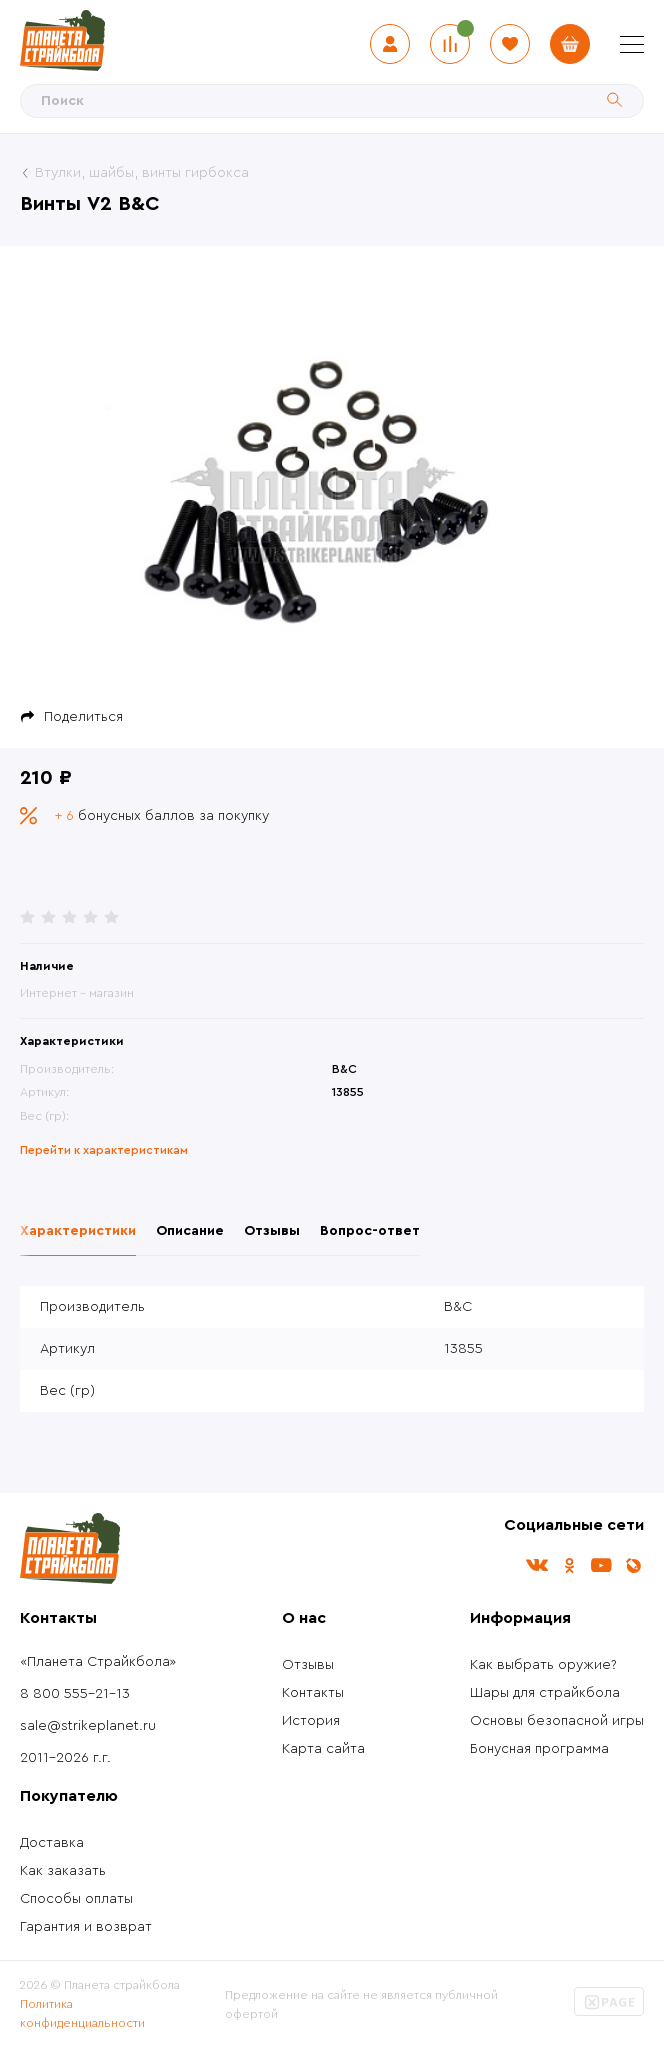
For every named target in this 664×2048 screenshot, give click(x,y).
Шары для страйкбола (545, 1693)
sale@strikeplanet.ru (88, 1726)
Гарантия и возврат (86, 1927)
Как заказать (63, 1871)
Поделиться (83, 717)
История (311, 1721)
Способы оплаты (76, 1899)
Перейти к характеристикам (104, 1150)
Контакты (313, 1693)
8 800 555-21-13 (75, 1694)
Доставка (52, 1843)
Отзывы (308, 1665)
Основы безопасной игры (557, 1721)
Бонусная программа (539, 1749)
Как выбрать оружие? (543, 1665)
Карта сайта (323, 1749)
